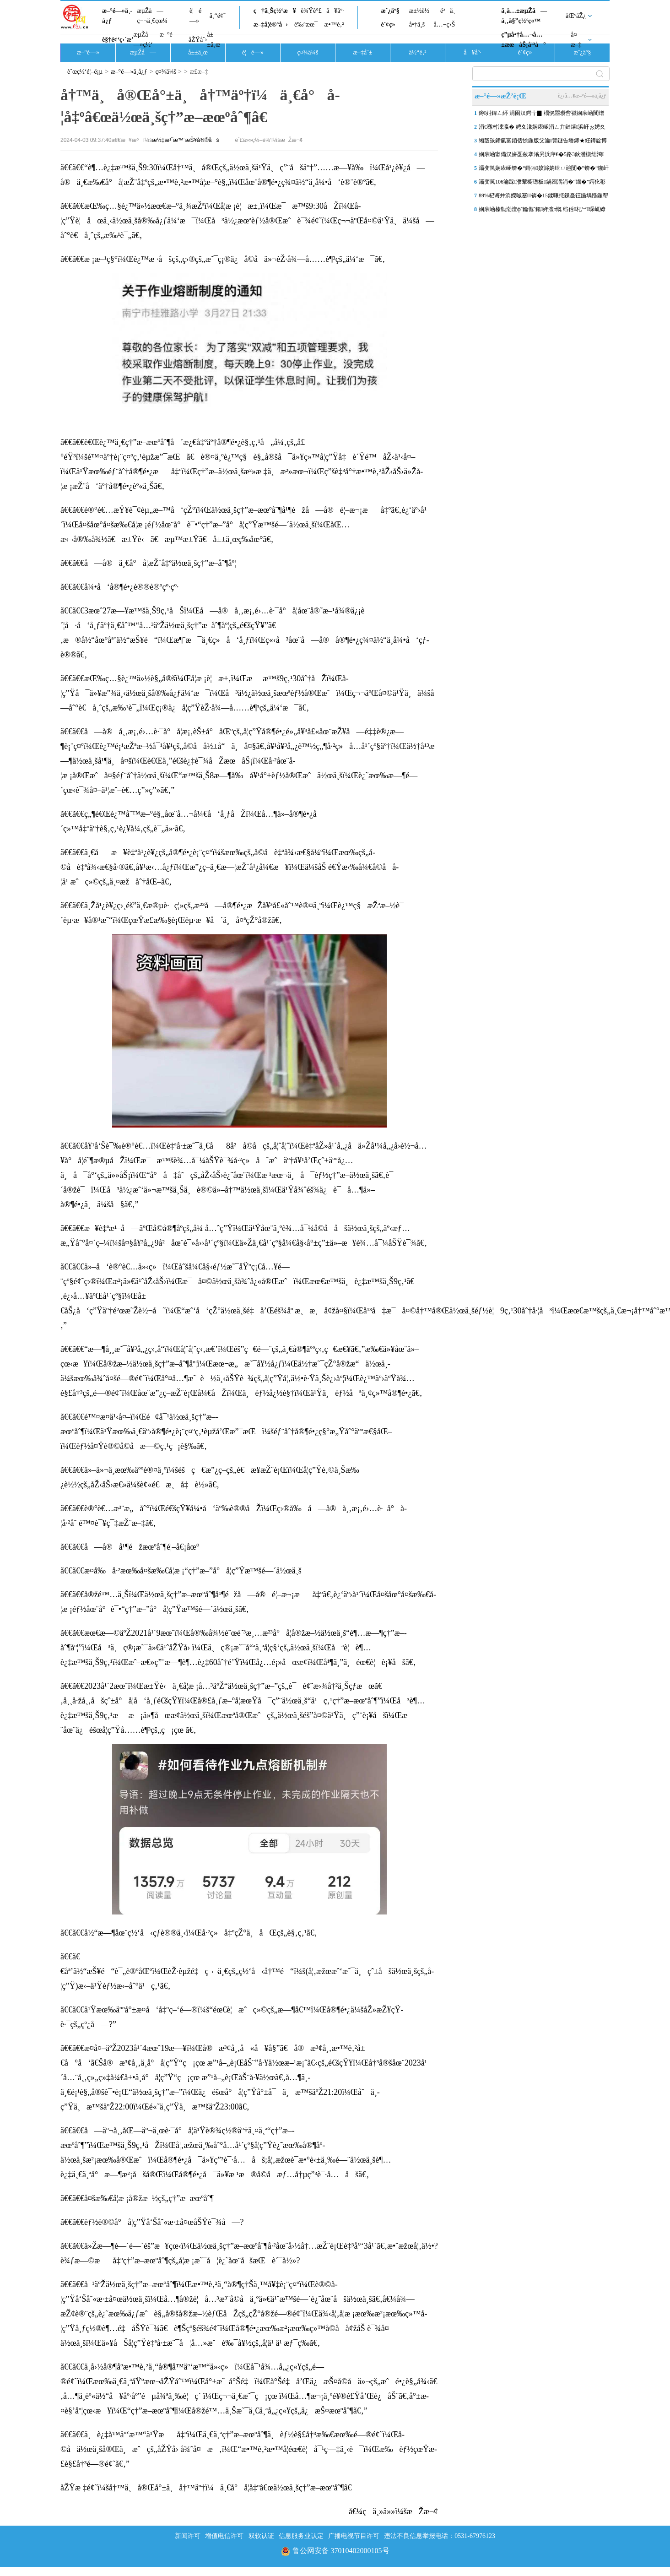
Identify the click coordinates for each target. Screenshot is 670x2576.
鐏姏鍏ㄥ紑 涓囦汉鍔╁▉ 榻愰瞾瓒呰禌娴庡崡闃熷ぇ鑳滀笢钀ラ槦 (541, 115)
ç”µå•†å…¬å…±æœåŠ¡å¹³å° (523, 39)
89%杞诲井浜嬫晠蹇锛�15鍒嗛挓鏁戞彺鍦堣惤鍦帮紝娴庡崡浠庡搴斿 (543, 197)
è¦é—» (195, 15)
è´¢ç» (390, 24)
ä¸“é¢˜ (218, 15)
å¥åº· (335, 10)
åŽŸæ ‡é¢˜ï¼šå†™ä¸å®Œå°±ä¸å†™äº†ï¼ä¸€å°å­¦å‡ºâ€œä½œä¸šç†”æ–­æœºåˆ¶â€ (209, 2487)
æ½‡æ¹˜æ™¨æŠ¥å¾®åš (185, 140)
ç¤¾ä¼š (308, 52)
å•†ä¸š (417, 24)
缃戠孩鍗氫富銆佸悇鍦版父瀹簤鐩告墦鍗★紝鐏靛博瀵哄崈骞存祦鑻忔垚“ (543, 142)
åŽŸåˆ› (198, 39)
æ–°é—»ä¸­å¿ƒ (117, 15)
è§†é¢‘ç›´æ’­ (117, 39)
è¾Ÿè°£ (311, 10)
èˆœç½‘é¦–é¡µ (85, 71)
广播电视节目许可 (353, 2536)
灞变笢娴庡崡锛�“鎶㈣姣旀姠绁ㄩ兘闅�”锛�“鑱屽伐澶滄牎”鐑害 (544, 170)
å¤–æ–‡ (576, 39)
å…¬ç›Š (444, 24)
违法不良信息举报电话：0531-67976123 (439, 2536)
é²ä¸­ (447, 10)
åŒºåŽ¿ (576, 15)
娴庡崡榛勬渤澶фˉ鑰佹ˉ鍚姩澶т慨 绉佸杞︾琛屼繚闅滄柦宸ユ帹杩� (542, 211)
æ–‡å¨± (363, 52)
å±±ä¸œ (213, 39)
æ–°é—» (88, 52)
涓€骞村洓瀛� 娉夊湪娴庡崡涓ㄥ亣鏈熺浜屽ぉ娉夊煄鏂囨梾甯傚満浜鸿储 (542, 129)
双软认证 (261, 2536)
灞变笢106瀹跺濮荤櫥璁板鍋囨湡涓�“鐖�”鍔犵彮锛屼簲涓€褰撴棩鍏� (542, 184)
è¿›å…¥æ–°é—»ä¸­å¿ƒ (582, 95)
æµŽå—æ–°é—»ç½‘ (152, 39)
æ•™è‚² (334, 24)
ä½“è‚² (417, 52)
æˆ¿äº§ (390, 10)
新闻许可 (187, 2536)
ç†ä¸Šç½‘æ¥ (275, 10)
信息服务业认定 (301, 2536)
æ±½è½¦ (420, 10)
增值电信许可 (224, 2536)
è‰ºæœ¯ (306, 24)
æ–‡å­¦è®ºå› (271, 24)
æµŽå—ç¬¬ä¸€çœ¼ (152, 15)
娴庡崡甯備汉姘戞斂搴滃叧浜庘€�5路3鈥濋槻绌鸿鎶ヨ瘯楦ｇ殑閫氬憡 (541, 156)
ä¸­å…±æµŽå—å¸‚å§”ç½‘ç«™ (524, 15)
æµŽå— (143, 52)
